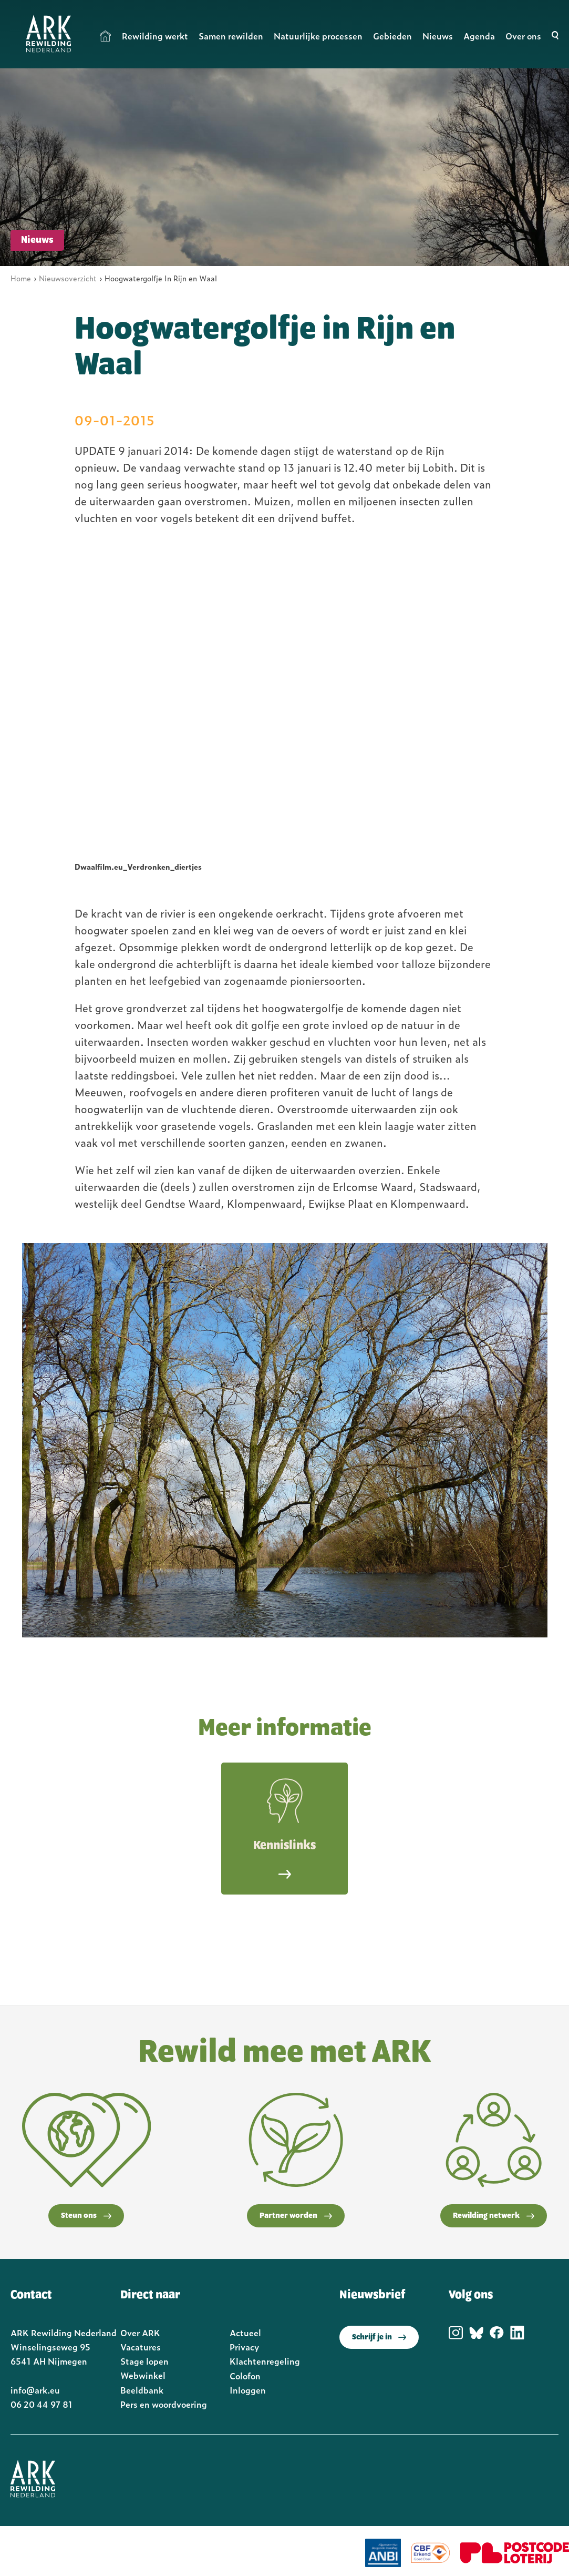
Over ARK (140, 2332)
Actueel (245, 2332)
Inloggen (248, 2390)
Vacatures (140, 2346)
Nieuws (437, 35)
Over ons (523, 35)
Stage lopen (144, 2361)
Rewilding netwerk (493, 2216)
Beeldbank (141, 2390)
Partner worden (296, 2216)
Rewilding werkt (155, 35)
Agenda (479, 35)
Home (105, 35)
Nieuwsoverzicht (68, 277)
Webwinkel (142, 2375)
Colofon (245, 2375)
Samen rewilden (231, 35)
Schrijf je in (379, 2337)
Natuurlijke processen (318, 35)
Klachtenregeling (265, 2361)
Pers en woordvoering (163, 2404)
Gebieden (392, 35)
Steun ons (86, 2216)
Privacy (244, 2346)
